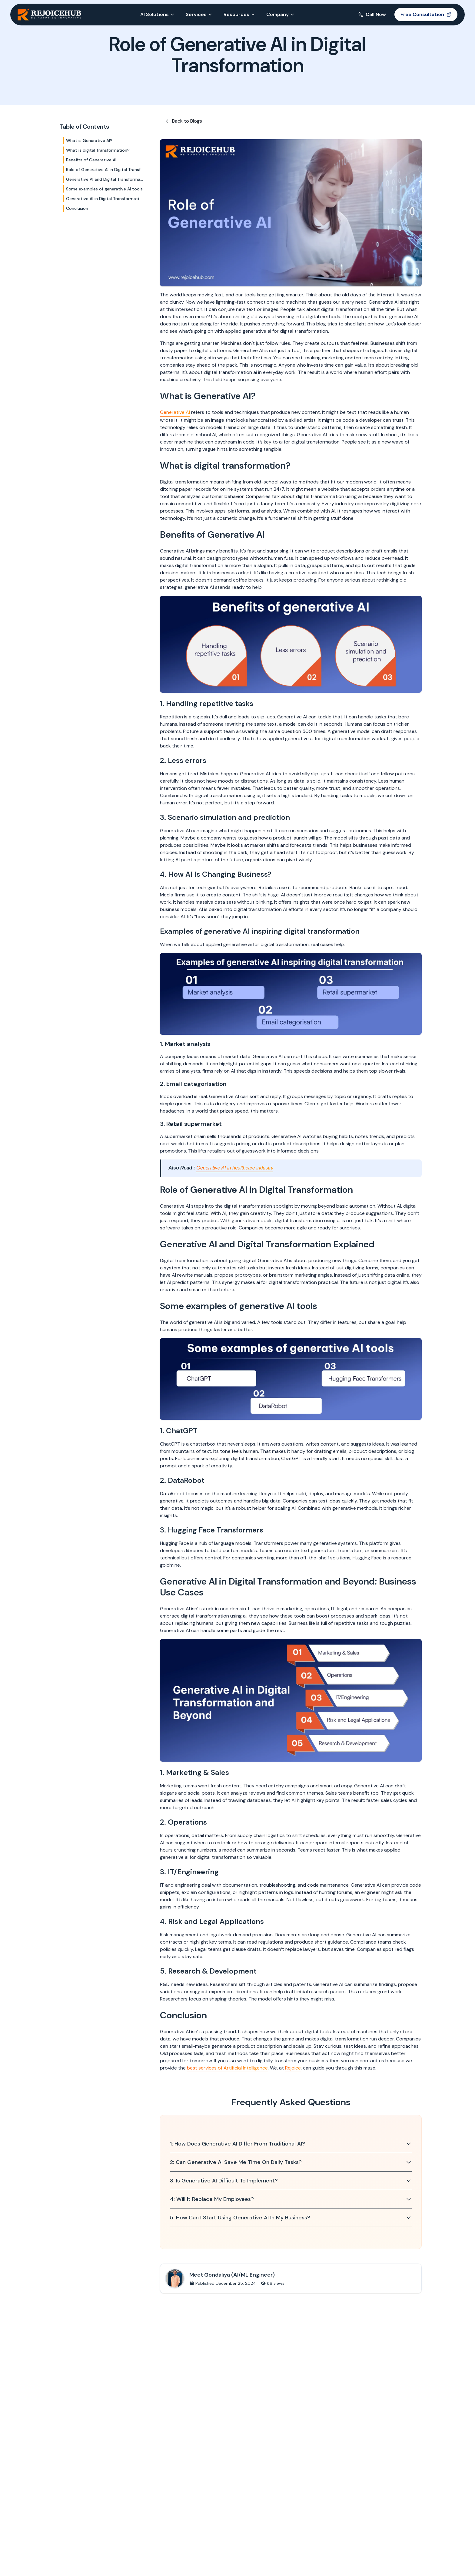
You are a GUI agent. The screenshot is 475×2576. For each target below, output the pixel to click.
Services (199, 14)
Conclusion (77, 208)
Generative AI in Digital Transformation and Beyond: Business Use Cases (105, 198)
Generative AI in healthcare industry (234, 1167)
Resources (239, 14)
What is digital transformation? (98, 150)
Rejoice (293, 2068)
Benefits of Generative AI (91, 160)
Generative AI (175, 412)
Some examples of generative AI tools (104, 189)
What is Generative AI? (89, 140)
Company (280, 14)
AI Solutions (157, 14)
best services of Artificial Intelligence (227, 2068)
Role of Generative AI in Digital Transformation (105, 169)
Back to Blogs (183, 121)
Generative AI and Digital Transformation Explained (105, 179)
